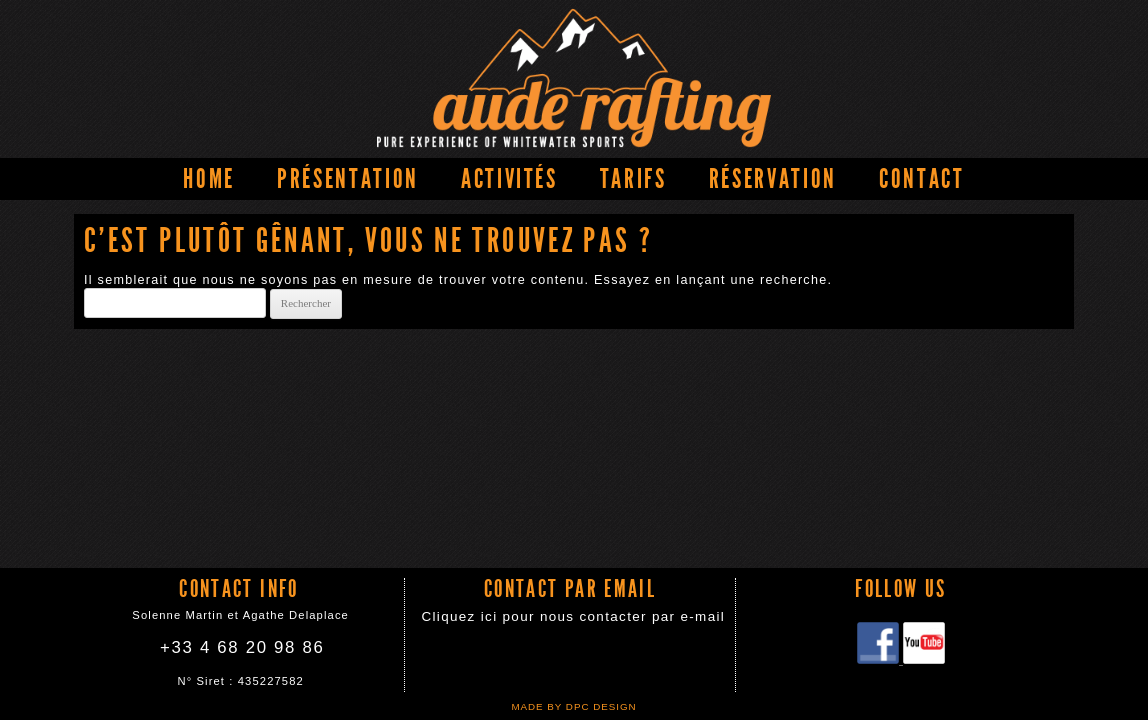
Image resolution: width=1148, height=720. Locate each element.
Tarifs (633, 179)
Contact (922, 179)
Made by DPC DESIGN (573, 706)
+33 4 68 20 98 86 (242, 647)
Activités (509, 179)
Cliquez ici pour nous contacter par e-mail (573, 616)
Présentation (348, 179)
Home (209, 179)
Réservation (773, 179)
